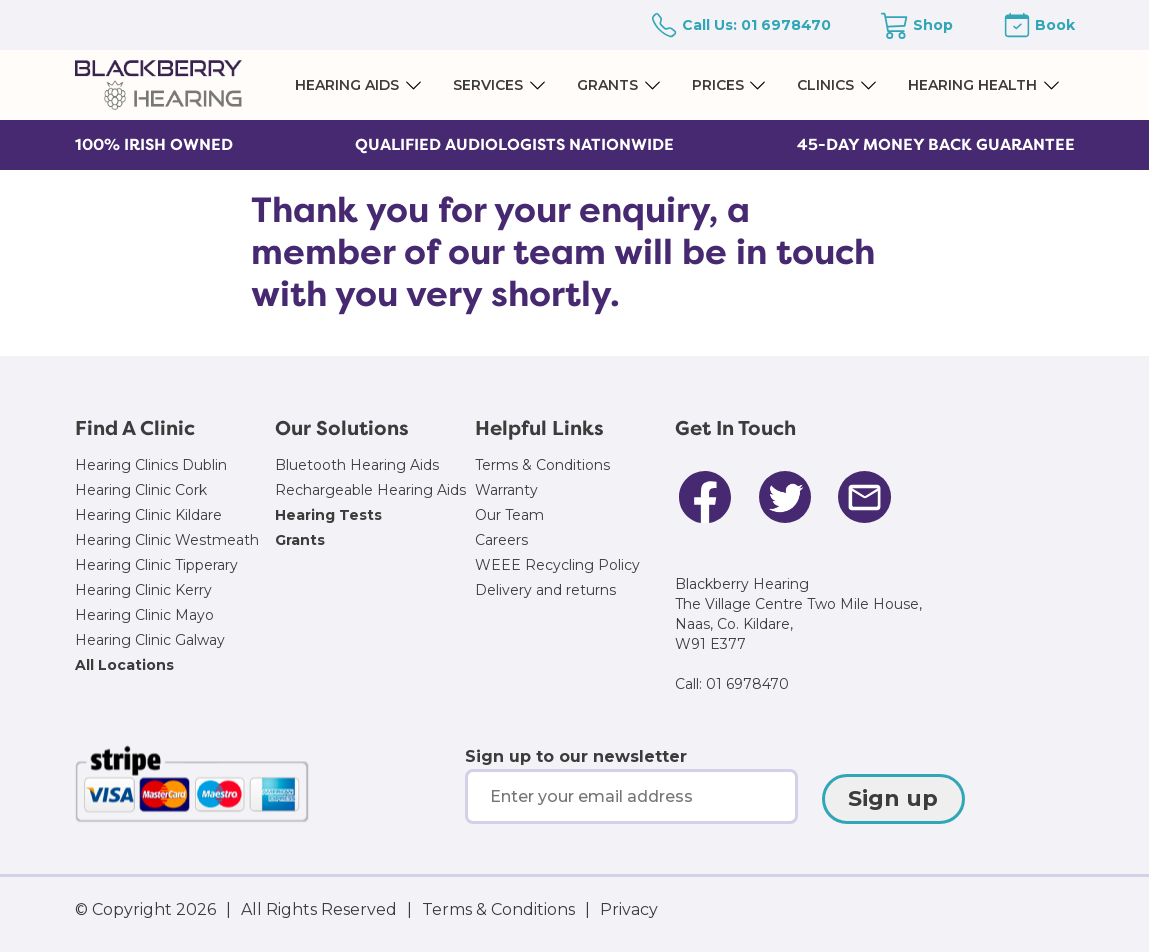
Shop (933, 25)
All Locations (124, 665)
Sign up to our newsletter (576, 756)
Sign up (893, 798)
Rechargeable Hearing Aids (370, 490)
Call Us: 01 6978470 (756, 25)
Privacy (629, 909)
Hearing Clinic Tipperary (156, 565)
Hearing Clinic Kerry (143, 590)
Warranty (506, 490)
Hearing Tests (328, 515)
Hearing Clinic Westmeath (167, 540)
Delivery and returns (545, 590)
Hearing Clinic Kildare (148, 515)
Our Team (509, 515)
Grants (300, 540)
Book (1055, 25)
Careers (501, 540)
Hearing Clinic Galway (150, 640)
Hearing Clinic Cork (141, 490)
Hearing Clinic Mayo (144, 615)
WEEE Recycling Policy (557, 565)
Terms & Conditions (542, 465)
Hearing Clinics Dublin (151, 465)
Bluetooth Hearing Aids (357, 465)
